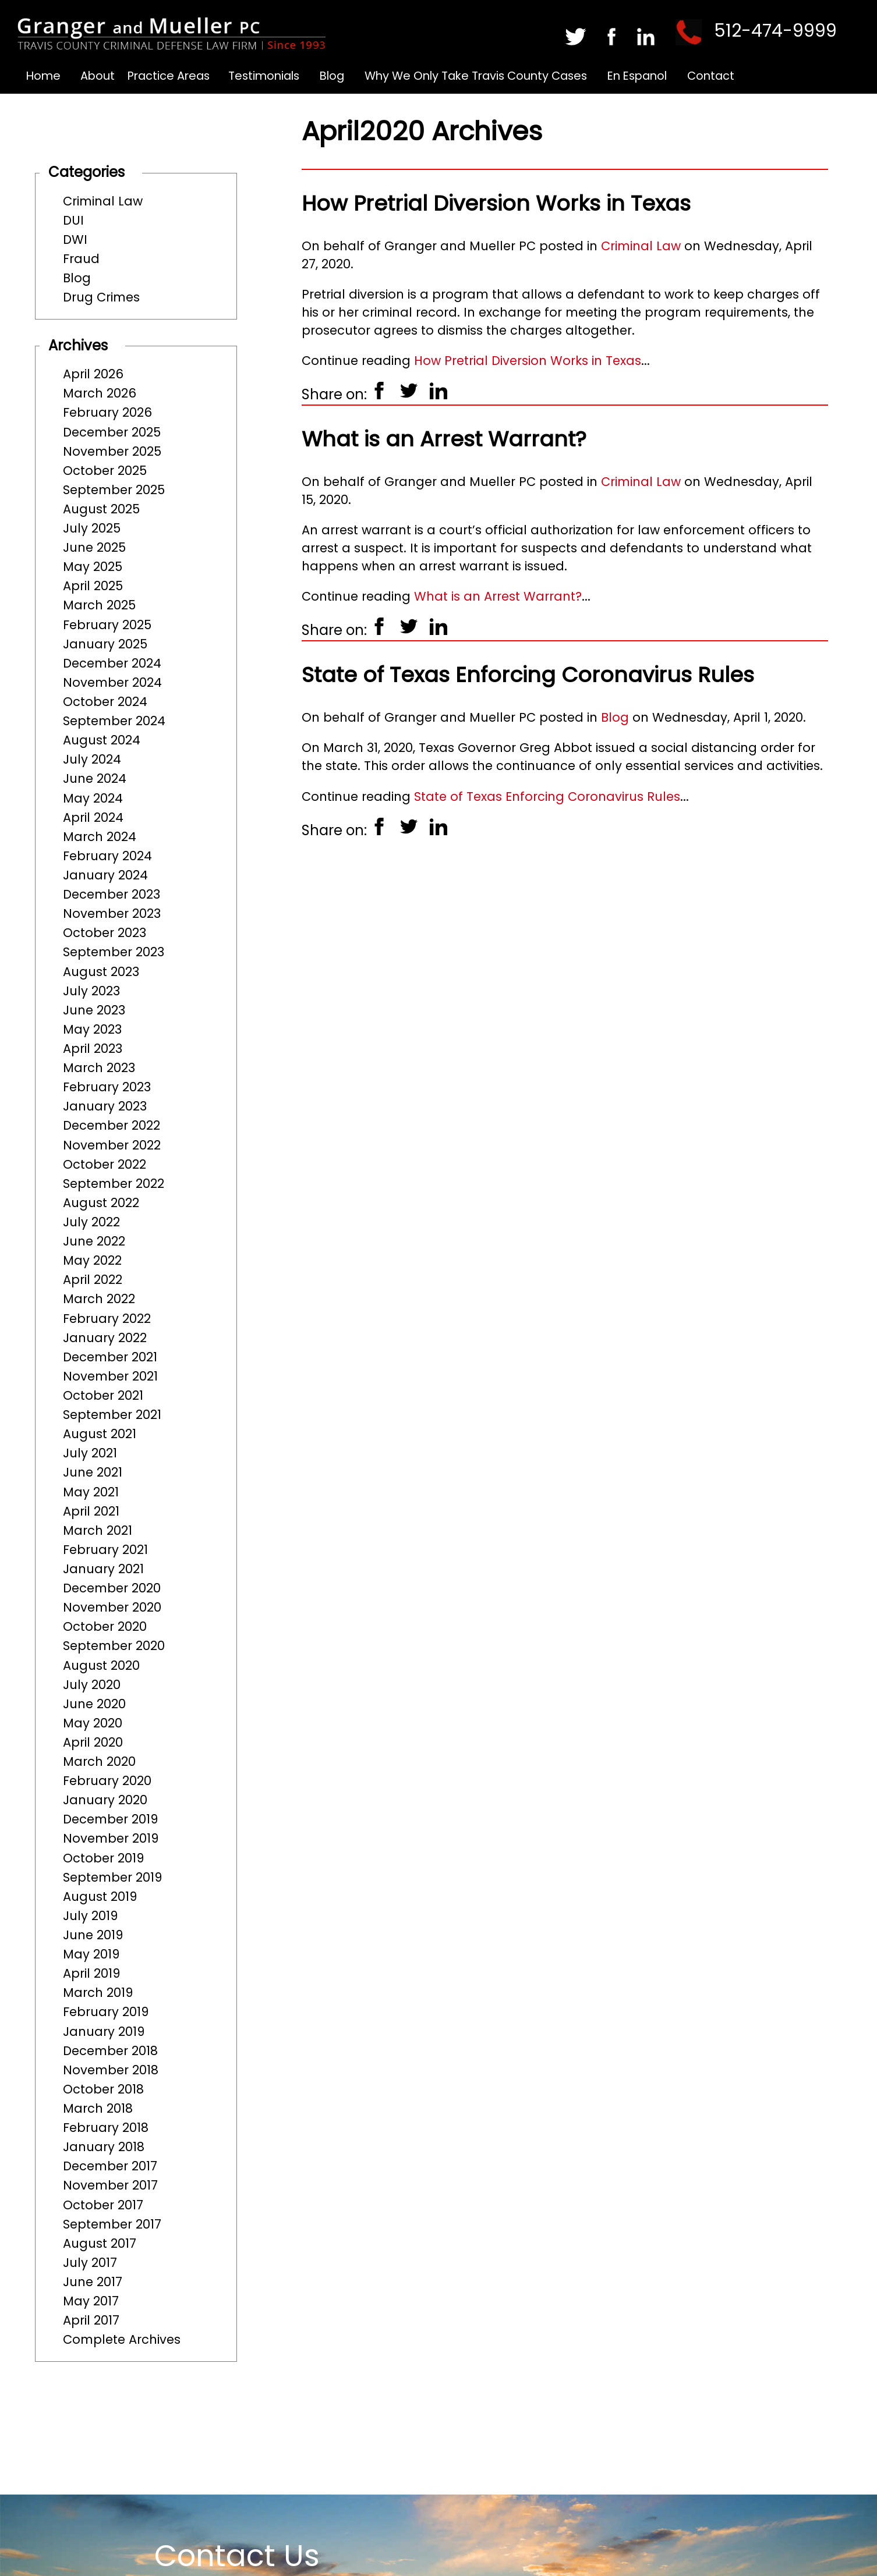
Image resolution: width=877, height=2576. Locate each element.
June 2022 (94, 1241)
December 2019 (110, 1819)
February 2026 (107, 412)
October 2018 (103, 2089)
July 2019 (90, 1915)
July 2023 (91, 990)
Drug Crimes (101, 297)
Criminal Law (103, 201)
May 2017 (91, 2301)
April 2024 (93, 817)
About (97, 76)
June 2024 (94, 778)
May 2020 (92, 1723)
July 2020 (92, 1684)
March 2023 (99, 1067)
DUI (73, 220)
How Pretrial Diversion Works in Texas (496, 203)
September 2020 (114, 1645)
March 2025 (99, 605)
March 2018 (98, 2108)
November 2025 (112, 451)
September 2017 (112, 2224)
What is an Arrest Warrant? (444, 439)
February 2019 (105, 2011)
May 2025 (92, 566)
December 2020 (112, 1588)
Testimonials (263, 76)
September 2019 (112, 1877)
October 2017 (103, 2205)
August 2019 (100, 1896)
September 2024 (114, 720)
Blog (332, 76)
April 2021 (91, 1511)
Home (43, 76)
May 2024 (93, 798)
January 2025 (105, 644)
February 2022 (107, 1318)
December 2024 (112, 663)
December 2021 (110, 1357)
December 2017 (110, 2166)
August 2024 (101, 740)
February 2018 (105, 2127)
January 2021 (103, 1568)
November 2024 (112, 682)
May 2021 (91, 1492)
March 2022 (99, 1298)
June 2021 (92, 1472)
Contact (710, 76)
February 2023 (107, 1086)
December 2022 (111, 1125)
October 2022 (104, 1164)
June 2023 (94, 1010)
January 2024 (105, 875)
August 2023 (101, 971)
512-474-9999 (775, 30)
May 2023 (92, 1029)
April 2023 (92, 1048)
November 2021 (110, 1376)
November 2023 (112, 913)
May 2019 (91, 1954)
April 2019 (91, 1973)
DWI (75, 239)
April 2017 (91, 2320)
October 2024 (105, 701)
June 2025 (94, 547)
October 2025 (105, 470)
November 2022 (112, 1145)
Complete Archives (122, 2339)
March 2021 (97, 1530)
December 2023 (111, 894)
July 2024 (92, 759)
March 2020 (99, 1761)
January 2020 (105, 1799)
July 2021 (90, 1453)
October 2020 (105, 1626)
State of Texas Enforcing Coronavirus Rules (528, 675)
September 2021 (112, 1414)
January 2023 (105, 1106)
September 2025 (114, 489)
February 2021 (105, 1549)
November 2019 (110, 1838)
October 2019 (103, 1858)
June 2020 (94, 1703)
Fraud (81, 258)
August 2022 (101, 1202)
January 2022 (105, 1337)
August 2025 (101, 509)
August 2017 (99, 2243)
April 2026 (93, 374)
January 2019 (103, 2031)
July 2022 (91, 1222)
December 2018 (110, 2050)
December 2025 (112, 432)
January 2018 (103, 2146)
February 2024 (107, 855)
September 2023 (113, 951)
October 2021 (103, 1395)
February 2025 (107, 624)
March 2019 (98, 1992)
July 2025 (92, 528)
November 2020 (112, 1607)
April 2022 (92, 1279)
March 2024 (99, 836)
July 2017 (90, 2262)
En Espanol (637, 76)
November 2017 (110, 2185)
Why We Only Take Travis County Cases (476, 76)
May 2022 (92, 1260)
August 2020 (101, 1665)
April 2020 (93, 1742)
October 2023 (104, 932)
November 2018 (110, 2069)
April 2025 (93, 585)
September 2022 (113, 1183)
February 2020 (107, 1780)
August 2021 (99, 1433)
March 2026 (99, 393)
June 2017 (92, 2281)
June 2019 (93, 1934)
